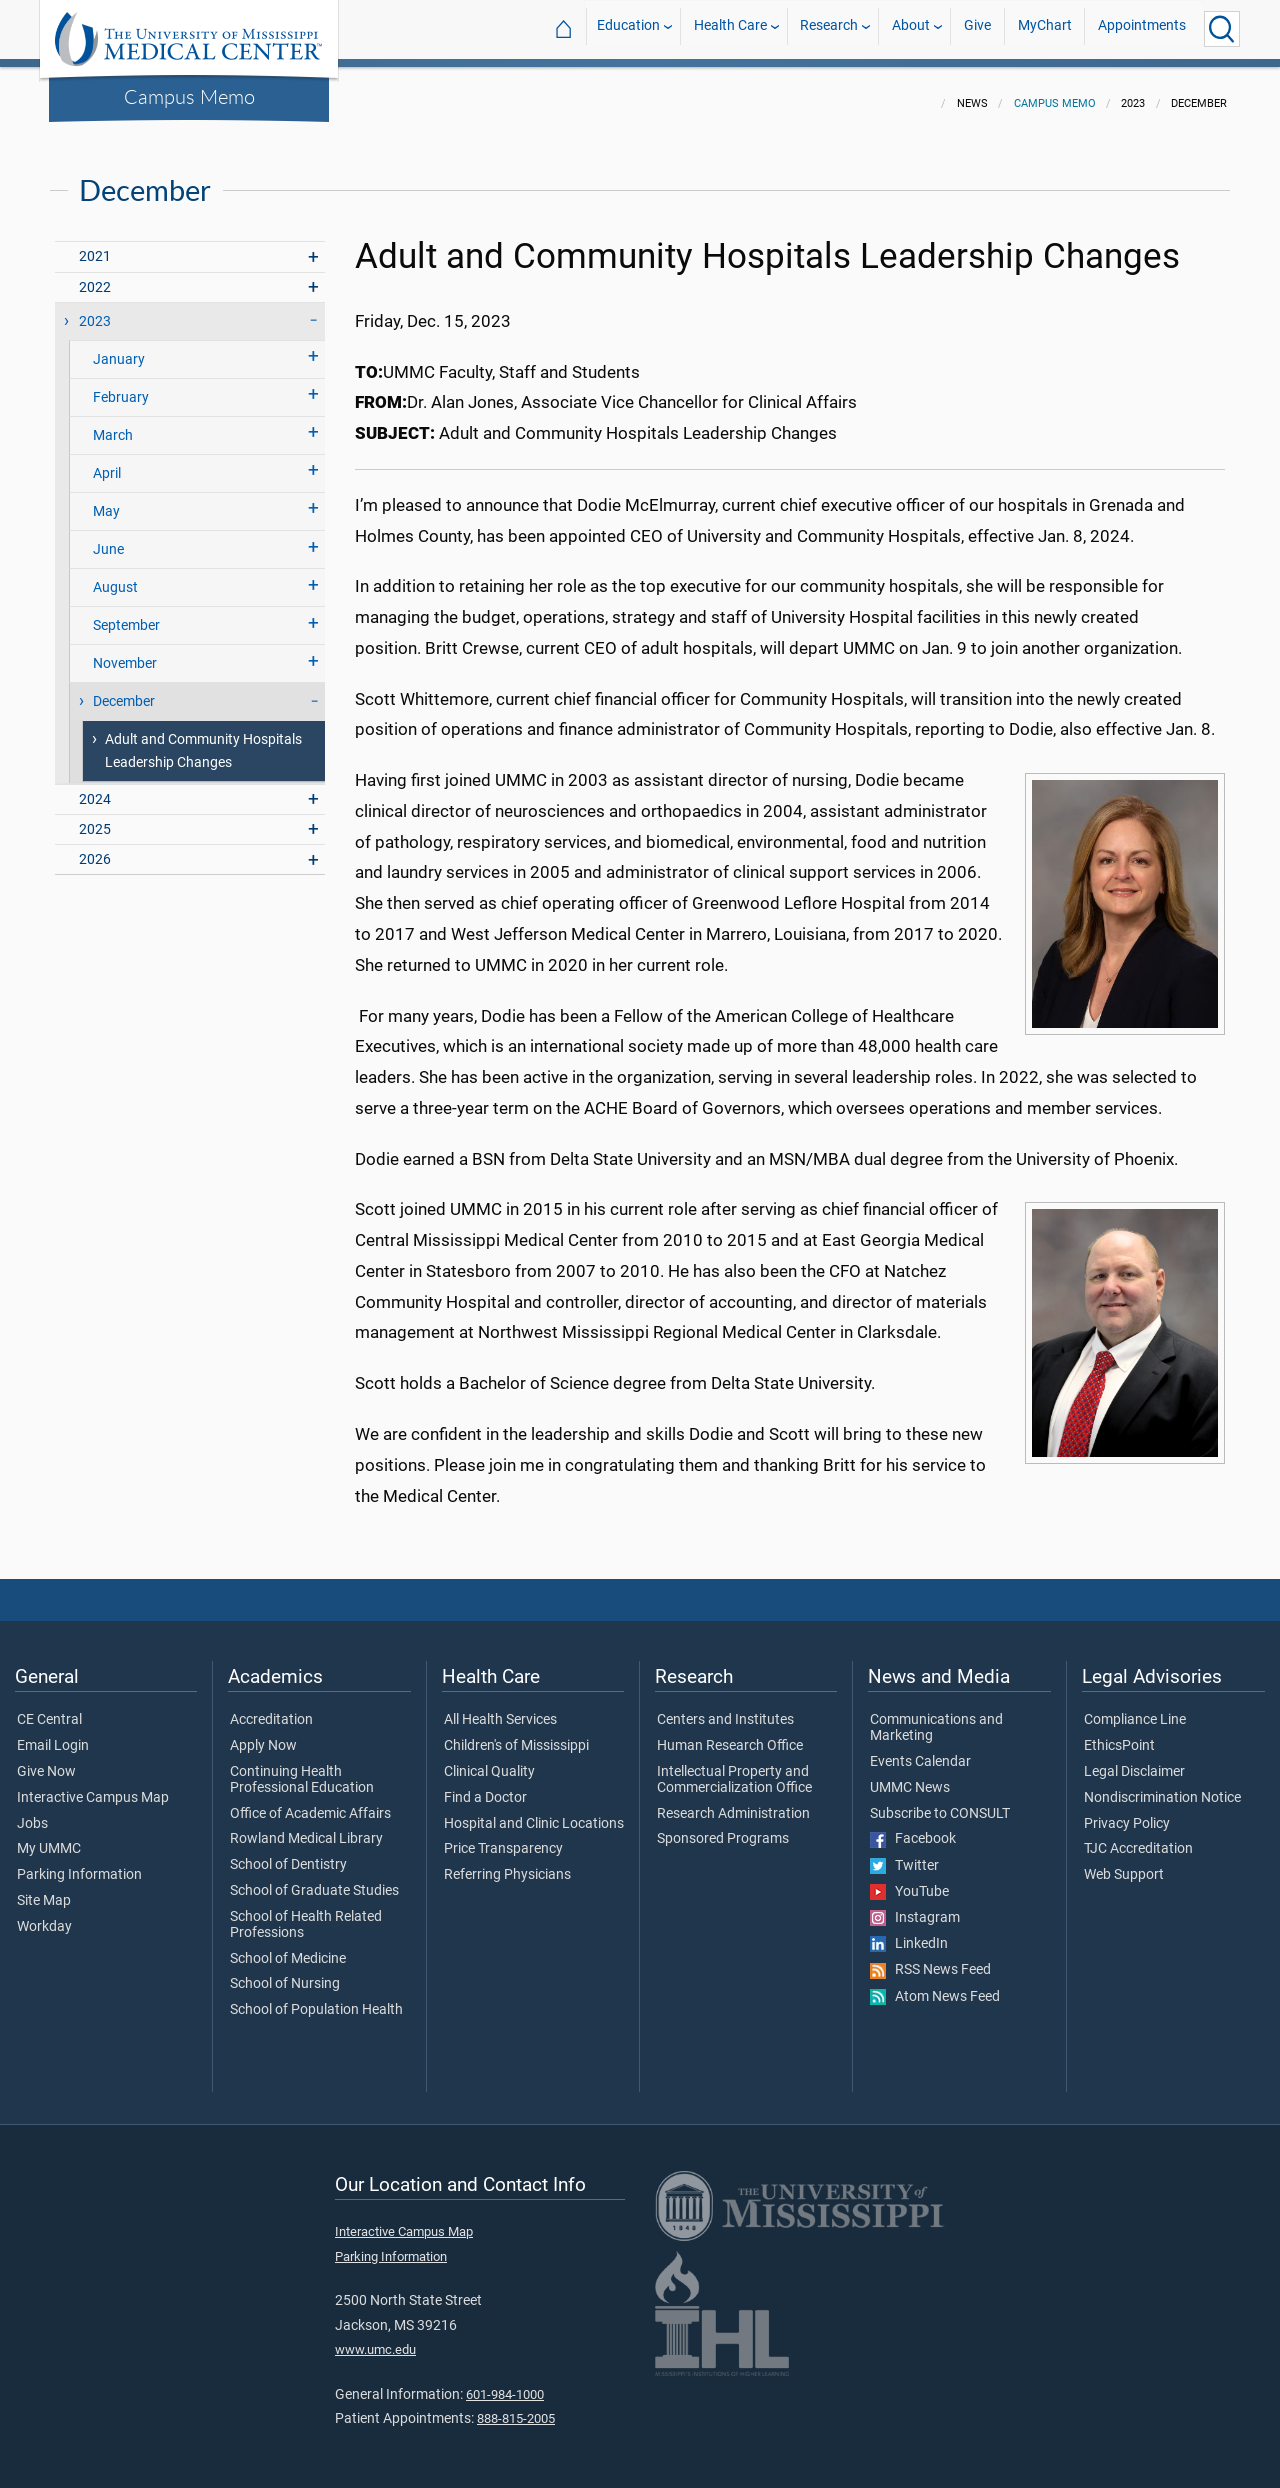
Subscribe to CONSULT (940, 1802)
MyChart (1045, 28)
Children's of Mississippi (516, 1734)
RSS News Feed (930, 1958)
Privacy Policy (1127, 1812)
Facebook (913, 1827)
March (113, 423)
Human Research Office (730, 1734)
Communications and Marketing (936, 1716)
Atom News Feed (935, 1985)
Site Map (44, 1889)
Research (829, 28)
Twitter (904, 1854)
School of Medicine (288, 1947)
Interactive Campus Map (93, 1786)
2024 (95, 787)
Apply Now (263, 1734)
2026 (95, 847)
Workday (44, 1915)
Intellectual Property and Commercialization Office (734, 1768)
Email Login (53, 1734)
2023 (95, 309)
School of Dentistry (288, 1853)
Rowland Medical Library (306, 1827)
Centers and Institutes (725, 1708)
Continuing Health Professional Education (302, 1768)
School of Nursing (285, 1972)
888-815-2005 (516, 2406)
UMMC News (910, 1776)
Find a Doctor (485, 1786)
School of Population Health (316, 1998)
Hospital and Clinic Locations (534, 1812)
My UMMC (49, 1837)
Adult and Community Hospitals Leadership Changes (203, 739)
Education (628, 28)
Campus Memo (189, 96)
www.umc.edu (375, 2337)
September (126, 613)
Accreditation (271, 1708)
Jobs (32, 1812)
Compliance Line (1135, 1708)
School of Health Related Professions (306, 1913)
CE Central (49, 1708)
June (108, 537)
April (107, 461)
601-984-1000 (505, 2382)
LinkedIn (909, 1932)
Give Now (46, 1760)
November (125, 651)
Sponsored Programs (723, 1827)
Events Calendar (920, 1750)
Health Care (730, 28)
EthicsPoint (1119, 1734)
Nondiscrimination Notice (1162, 1786)
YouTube (909, 1880)
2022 (95, 275)
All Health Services (500, 1708)
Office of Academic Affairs (310, 1802)
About (911, 28)
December (124, 689)
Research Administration (733, 1802)
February (121, 385)
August (115, 575)
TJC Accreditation (1138, 1837)
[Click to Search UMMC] (1222, 29)
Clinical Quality (489, 1760)
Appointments (1142, 28)
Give (977, 28)
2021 (95, 244)
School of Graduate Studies (314, 1879)
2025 (95, 817)
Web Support (1124, 1863)
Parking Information (79, 1863)
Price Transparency (503, 1837)
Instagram (915, 1906)
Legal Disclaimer (1134, 1760)
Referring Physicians (507, 1863)
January (119, 347)
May (106, 499)
